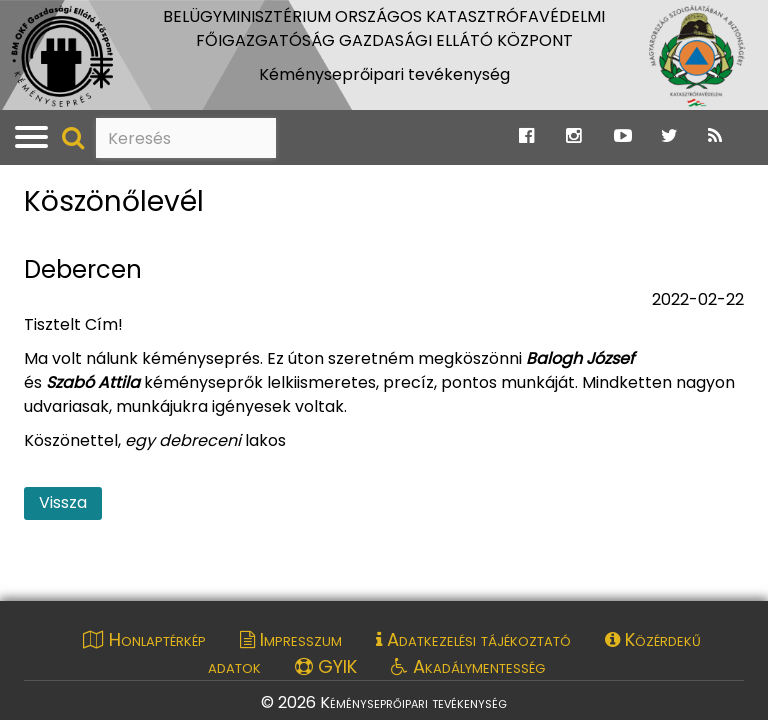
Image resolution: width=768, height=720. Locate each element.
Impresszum (291, 639)
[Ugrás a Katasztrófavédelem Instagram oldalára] (573, 136)
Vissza (63, 502)
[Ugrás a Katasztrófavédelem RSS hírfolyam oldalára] (715, 136)
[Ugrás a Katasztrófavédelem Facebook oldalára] (526, 136)
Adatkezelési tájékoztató (473, 639)
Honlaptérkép (144, 639)
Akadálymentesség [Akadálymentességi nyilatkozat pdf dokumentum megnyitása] (468, 666)
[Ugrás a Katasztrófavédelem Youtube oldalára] (623, 136)
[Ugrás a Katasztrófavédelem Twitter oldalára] (669, 136)
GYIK (326, 666)
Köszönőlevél (114, 202)
